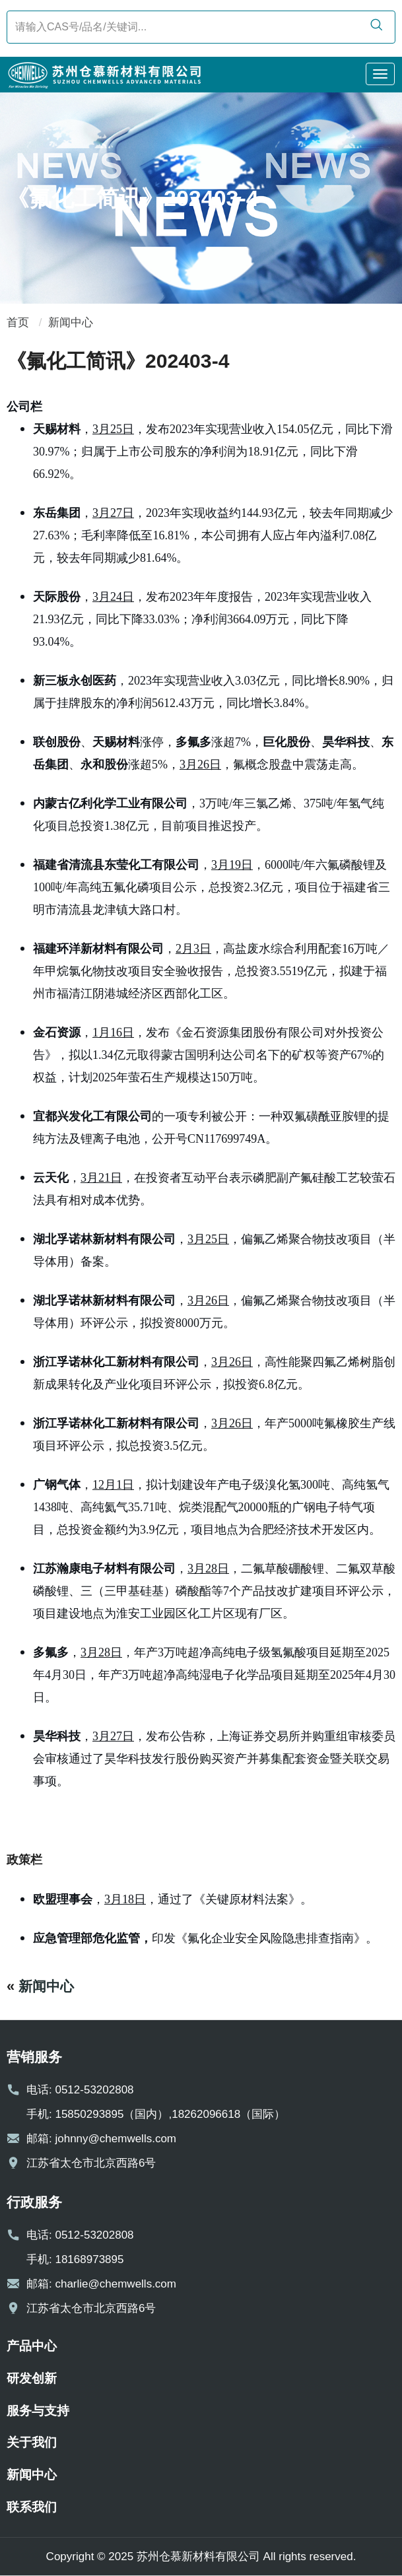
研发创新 (32, 2378)
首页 (18, 322)
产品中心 (32, 2346)
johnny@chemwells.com (115, 2138)
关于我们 (32, 2442)
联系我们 (32, 2507)
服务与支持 (38, 2411)
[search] (376, 26)
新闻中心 (70, 322)
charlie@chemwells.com (115, 2284)
